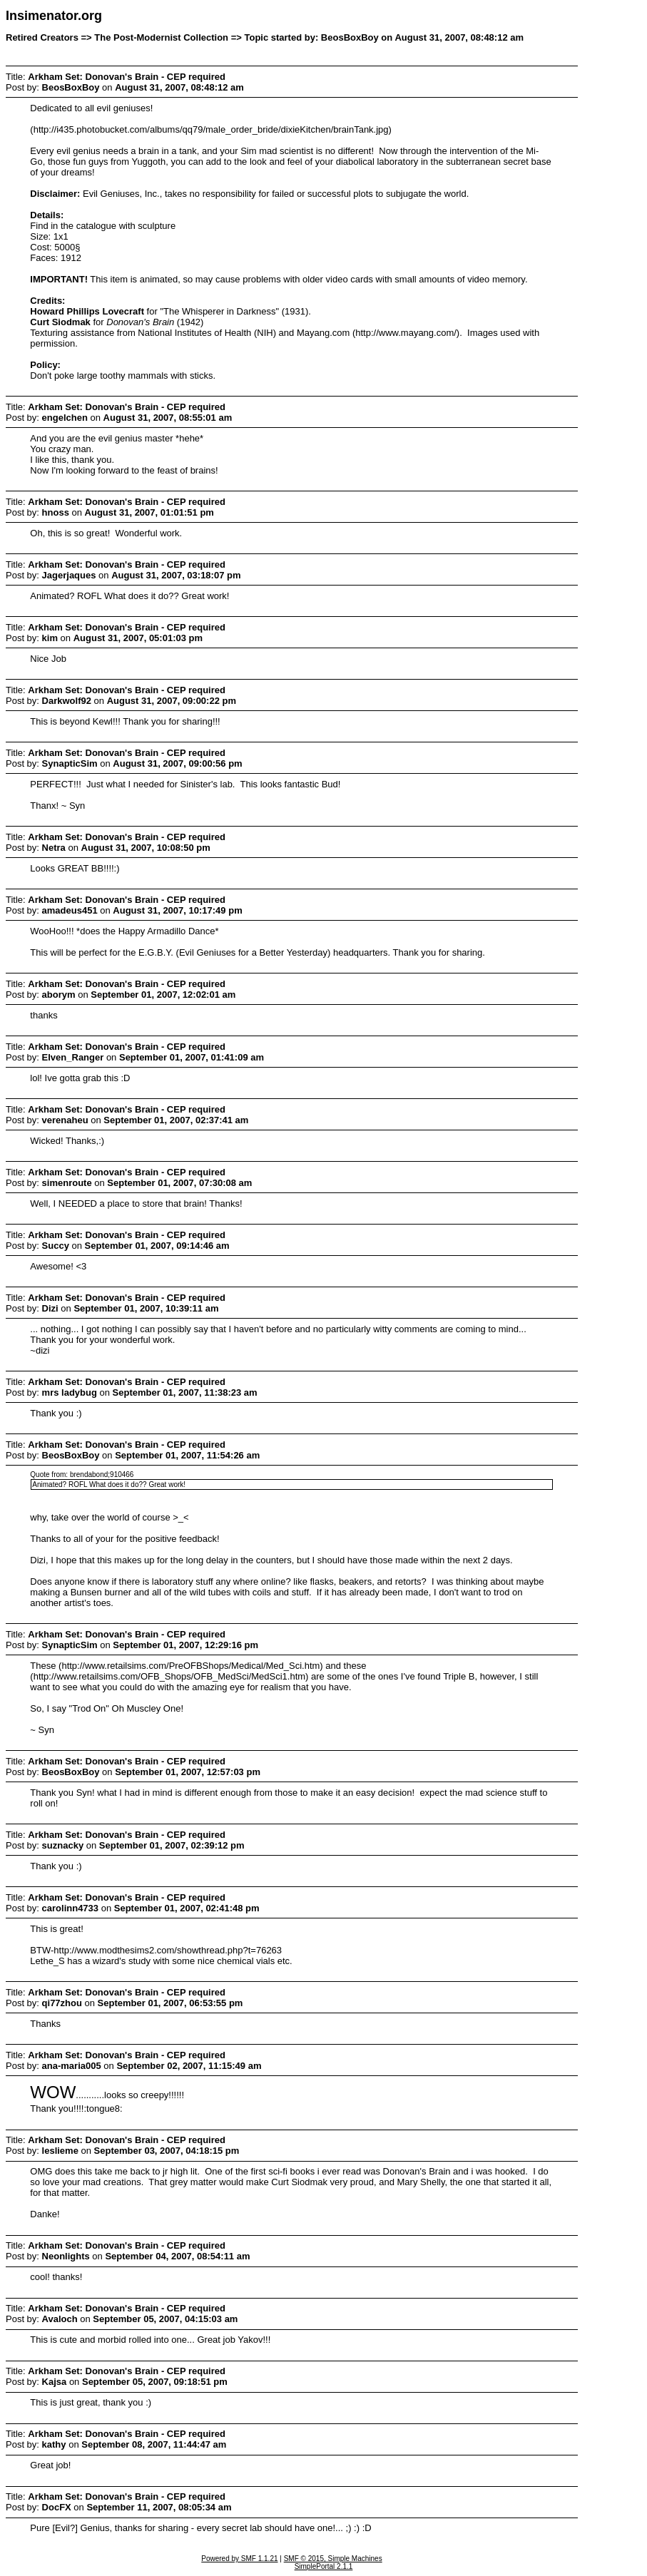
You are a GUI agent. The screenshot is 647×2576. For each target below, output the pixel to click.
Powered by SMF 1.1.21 (239, 2558)
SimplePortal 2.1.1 (324, 2566)
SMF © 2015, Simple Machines (333, 2558)
